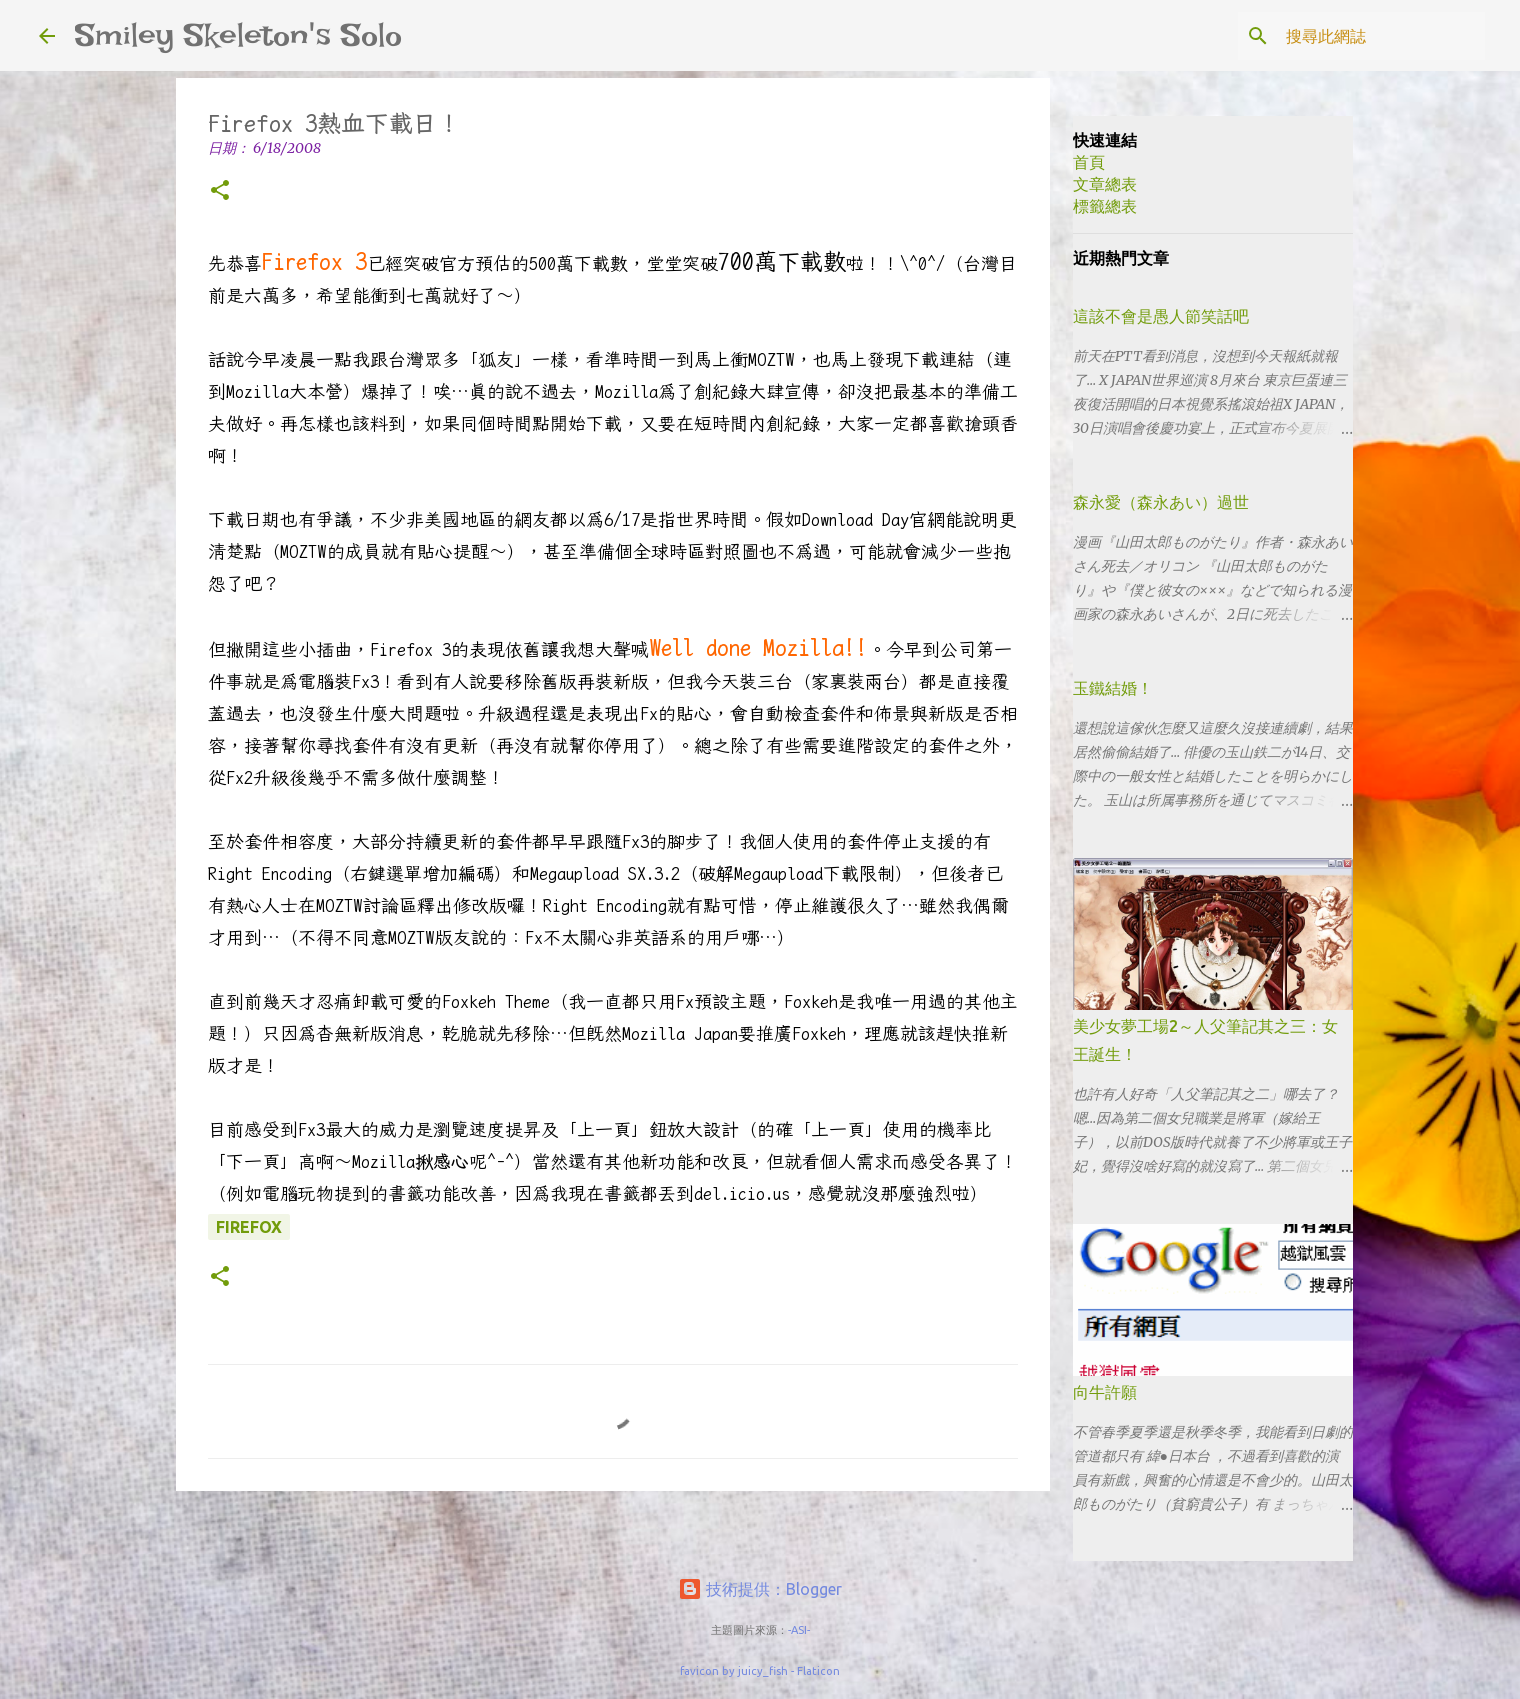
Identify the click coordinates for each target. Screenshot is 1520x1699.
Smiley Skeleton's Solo (238, 35)
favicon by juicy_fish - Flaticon (760, 1671)
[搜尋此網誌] (1380, 36)
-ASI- (799, 1630)
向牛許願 (1105, 1392)
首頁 (1089, 162)
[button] (220, 191)
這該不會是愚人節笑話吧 (1161, 316)
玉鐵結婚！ (1113, 688)
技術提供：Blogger (760, 1589)
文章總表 (1105, 184)
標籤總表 (1105, 206)
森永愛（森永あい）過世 (1161, 502)
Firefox (249, 1227)
